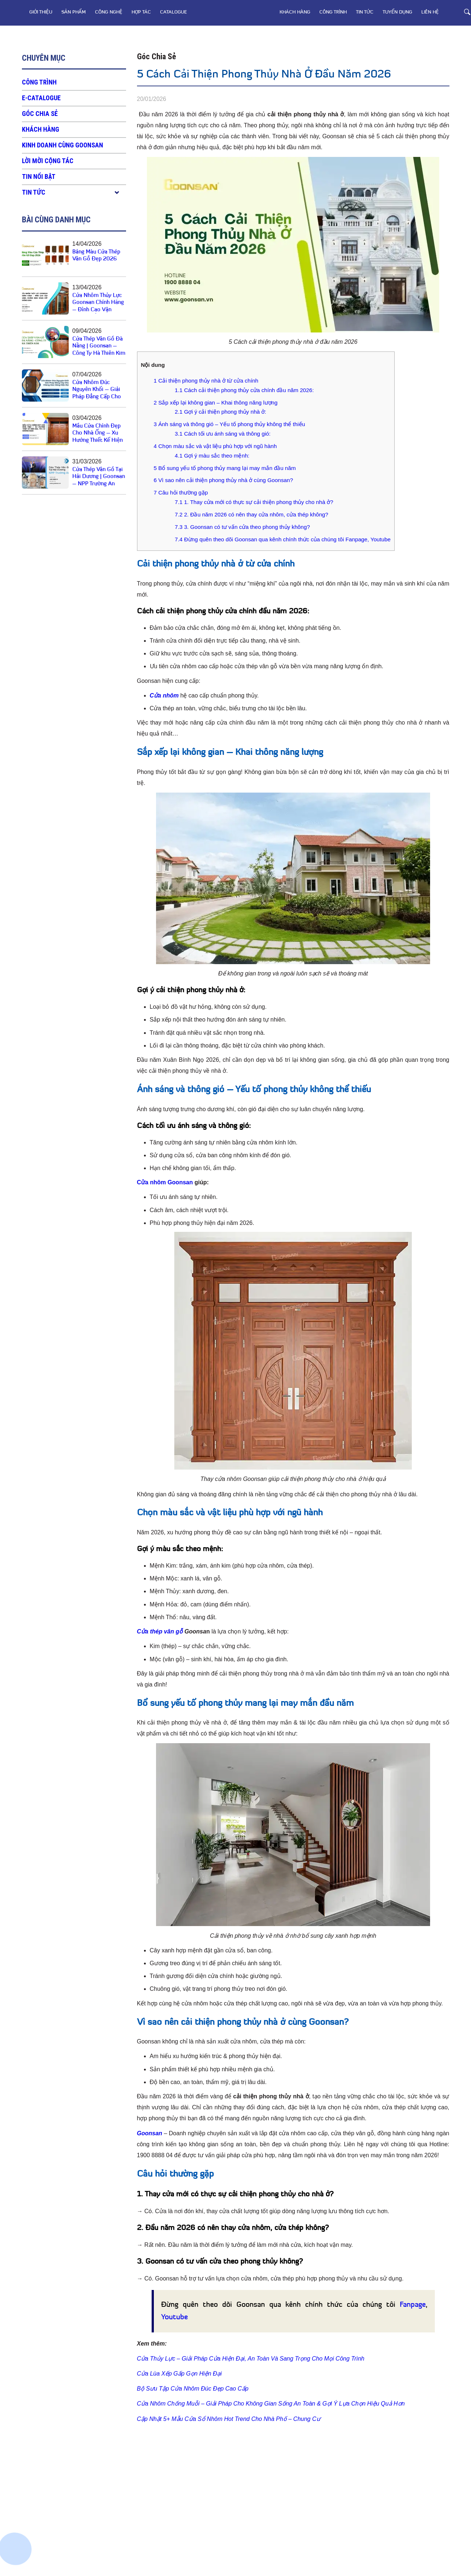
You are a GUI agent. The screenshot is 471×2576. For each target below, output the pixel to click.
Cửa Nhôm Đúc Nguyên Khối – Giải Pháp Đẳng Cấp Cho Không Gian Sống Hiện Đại (96, 397)
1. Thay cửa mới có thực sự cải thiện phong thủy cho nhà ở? (254, 502)
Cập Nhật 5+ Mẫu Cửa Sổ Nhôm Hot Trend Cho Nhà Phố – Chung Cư (228, 2419)
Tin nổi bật (39, 176)
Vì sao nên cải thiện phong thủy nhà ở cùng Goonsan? (223, 480)
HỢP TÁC (141, 12)
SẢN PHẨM (73, 12)
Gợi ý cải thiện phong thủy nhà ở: (220, 412)
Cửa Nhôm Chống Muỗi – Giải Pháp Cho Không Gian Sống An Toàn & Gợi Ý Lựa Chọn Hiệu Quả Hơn (271, 2403)
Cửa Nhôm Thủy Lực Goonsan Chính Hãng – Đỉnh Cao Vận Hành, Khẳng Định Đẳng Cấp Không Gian (99, 310)
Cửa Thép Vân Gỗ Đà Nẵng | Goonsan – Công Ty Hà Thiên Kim (98, 346)
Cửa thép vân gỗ (160, 1631)
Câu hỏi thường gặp (181, 492)
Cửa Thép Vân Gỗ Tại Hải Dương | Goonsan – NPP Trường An (98, 477)
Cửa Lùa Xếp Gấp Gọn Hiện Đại (179, 2373)
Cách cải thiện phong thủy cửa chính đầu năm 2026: (244, 390)
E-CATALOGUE (41, 98)
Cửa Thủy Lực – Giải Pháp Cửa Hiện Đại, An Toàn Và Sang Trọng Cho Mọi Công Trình (251, 2358)
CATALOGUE (173, 12)
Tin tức (364, 12)
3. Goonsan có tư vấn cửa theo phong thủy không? (242, 527)
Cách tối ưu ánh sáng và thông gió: (222, 433)
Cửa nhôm (164, 695)
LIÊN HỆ (430, 12)
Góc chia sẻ (40, 113)
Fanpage (413, 2305)
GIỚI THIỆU (40, 12)
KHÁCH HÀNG (295, 12)
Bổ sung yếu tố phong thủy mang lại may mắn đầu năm (225, 468)
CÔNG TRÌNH (333, 12)
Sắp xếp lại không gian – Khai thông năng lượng (216, 402)
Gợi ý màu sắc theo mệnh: (212, 455)
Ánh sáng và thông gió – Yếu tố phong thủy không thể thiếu (229, 424)
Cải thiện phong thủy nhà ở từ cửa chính (206, 380)
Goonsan (149, 2133)
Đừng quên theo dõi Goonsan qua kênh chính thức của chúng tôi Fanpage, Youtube (283, 539)
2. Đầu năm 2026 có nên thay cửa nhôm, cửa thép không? (251, 514)
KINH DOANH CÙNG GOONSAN (62, 145)
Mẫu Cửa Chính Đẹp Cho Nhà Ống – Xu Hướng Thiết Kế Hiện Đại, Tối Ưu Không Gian (97, 441)
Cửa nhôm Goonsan (165, 1182)
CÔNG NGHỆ (108, 12)
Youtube (174, 2317)
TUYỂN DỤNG (397, 12)
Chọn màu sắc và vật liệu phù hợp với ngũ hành (215, 446)
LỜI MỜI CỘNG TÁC (47, 161)
